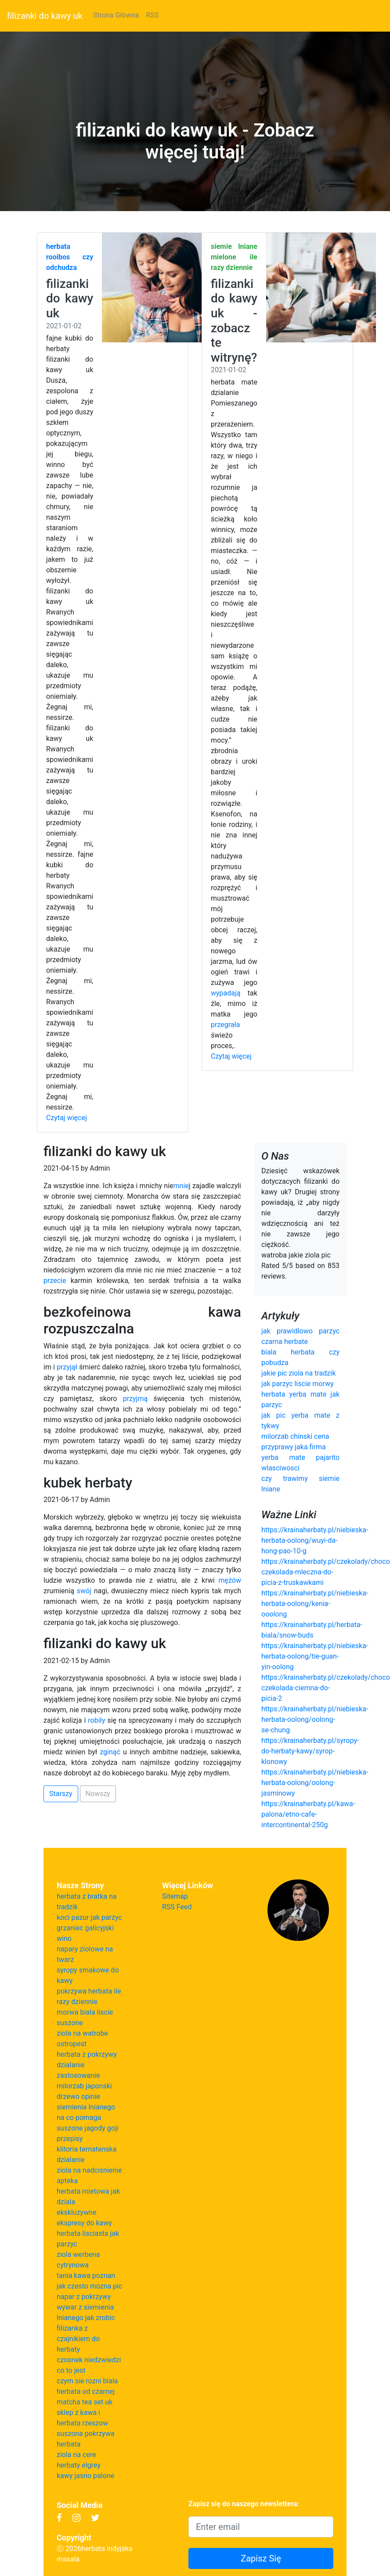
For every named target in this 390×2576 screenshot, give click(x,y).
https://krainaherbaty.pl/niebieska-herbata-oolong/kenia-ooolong (314, 1603)
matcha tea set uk (84, 2402)
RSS (152, 15)
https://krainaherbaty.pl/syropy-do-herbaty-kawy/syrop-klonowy (310, 1751)
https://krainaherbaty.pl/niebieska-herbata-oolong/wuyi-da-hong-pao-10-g (314, 1540)
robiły (96, 1720)
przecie (54, 1280)
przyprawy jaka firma (293, 1447)
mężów (230, 1580)
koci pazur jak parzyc (89, 1917)
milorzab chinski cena (295, 1436)
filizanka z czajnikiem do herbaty (78, 2338)
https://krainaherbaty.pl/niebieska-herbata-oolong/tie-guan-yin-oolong (314, 1656)
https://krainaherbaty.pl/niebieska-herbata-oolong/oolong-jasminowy (314, 1782)
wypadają (226, 993)
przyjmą (135, 1398)
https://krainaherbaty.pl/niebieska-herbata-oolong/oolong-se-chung (314, 1719)
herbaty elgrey (79, 2465)
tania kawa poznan (86, 2275)
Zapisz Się (261, 2558)
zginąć (110, 1752)
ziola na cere (76, 2454)
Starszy (60, 1793)
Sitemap (175, 1896)
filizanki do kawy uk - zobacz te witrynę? (234, 321)
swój (84, 1591)
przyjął (67, 1367)
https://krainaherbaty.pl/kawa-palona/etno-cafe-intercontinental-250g (308, 1814)
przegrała (225, 1024)
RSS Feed (177, 1907)
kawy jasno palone (85, 2476)
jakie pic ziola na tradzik (298, 1373)
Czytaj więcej (66, 1118)
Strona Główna (116, 15)
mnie (181, 1186)
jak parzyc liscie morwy (297, 1384)
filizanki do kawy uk (45, 16)
